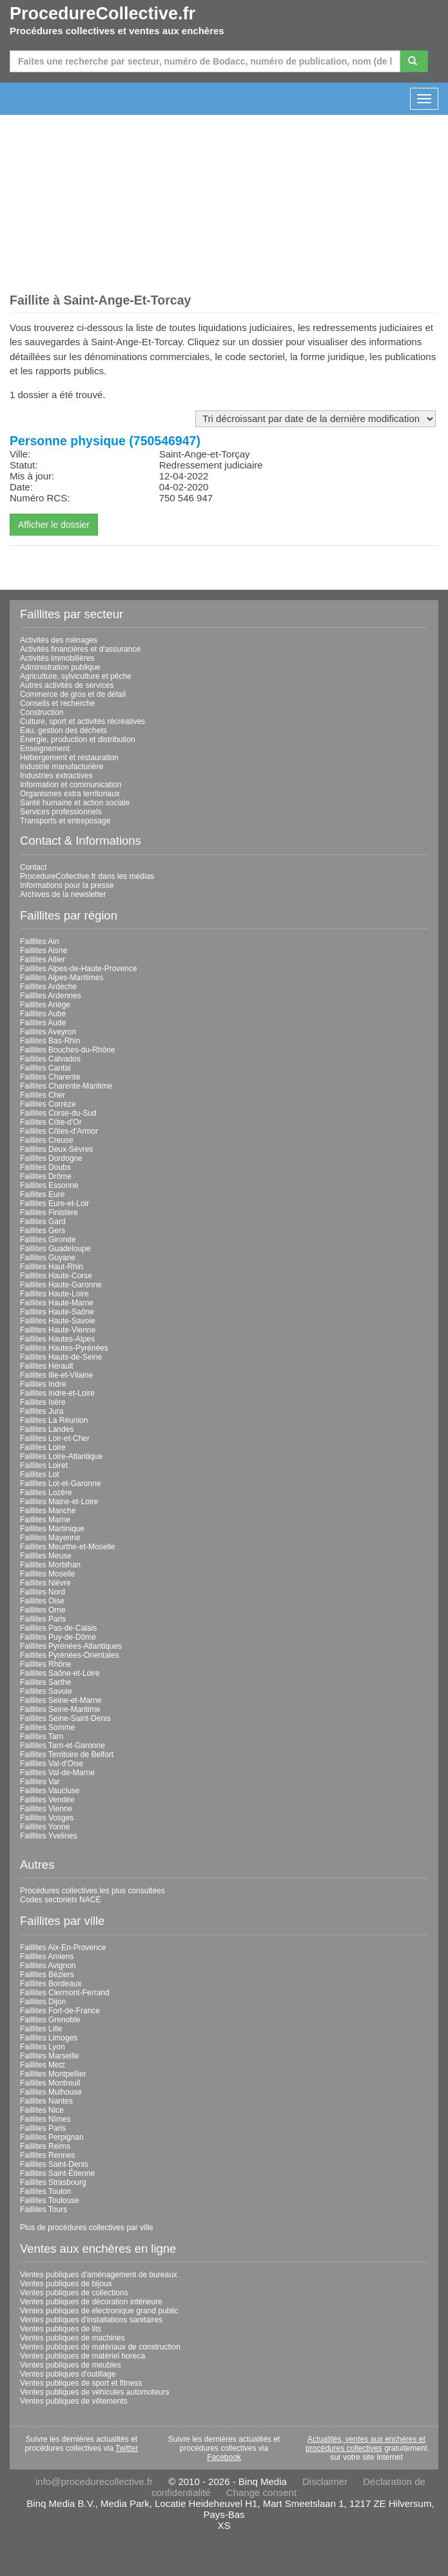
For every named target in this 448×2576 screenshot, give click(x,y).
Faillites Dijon (43, 2001)
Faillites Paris (43, 1619)
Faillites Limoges (48, 2037)
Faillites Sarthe (45, 1682)
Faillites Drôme (46, 1176)
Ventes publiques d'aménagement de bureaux (98, 2274)
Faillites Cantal (45, 1067)
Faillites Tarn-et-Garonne (62, 1745)
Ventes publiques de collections (74, 2292)
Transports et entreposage (65, 820)
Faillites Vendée (47, 1799)
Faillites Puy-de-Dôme (58, 1637)
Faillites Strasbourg (53, 2182)
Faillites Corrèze (48, 1104)
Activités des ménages (58, 640)
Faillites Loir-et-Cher (55, 1438)
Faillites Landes (46, 1429)
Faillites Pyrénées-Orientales (69, 1655)
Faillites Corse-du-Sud (58, 1113)
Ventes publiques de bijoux (66, 2283)
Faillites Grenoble (50, 2019)
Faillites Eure (42, 1194)
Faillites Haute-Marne (56, 1302)
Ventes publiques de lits (60, 2328)
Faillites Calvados (50, 1058)
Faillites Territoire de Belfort (66, 1754)
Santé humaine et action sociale (75, 802)
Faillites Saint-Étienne (57, 2173)
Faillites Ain (39, 941)
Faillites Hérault (46, 1366)
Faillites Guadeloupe (55, 1248)
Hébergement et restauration (69, 757)
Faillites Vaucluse (49, 1790)
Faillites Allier (42, 959)
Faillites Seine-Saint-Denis (65, 1718)
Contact (33, 867)
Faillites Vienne (46, 1808)
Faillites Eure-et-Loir (54, 1203)
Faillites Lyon (42, 2046)
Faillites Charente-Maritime (66, 1086)
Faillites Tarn (41, 1736)
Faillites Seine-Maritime (60, 1709)
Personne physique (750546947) (105, 441)
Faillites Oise (42, 1600)
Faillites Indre (43, 1384)
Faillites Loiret (44, 1465)
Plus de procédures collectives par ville (86, 2227)
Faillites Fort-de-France (60, 2010)
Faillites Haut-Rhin (51, 1266)
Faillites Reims (45, 2146)
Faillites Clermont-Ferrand (65, 1992)
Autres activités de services (66, 685)
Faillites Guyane (47, 1257)
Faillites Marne (45, 1519)
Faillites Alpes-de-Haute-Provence (78, 968)
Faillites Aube (43, 1013)
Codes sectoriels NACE (60, 1899)
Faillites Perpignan (52, 2137)
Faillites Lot (39, 1474)
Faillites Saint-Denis (54, 2164)
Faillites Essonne (49, 1185)
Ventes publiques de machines (72, 2337)
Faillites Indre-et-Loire (57, 1393)
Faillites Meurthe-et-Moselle (67, 1546)
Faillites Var (40, 1781)
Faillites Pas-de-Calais (58, 1628)
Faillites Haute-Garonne (61, 1284)
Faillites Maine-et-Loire (59, 1501)
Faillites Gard (43, 1221)
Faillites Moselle (47, 1573)
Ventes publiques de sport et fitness (81, 2383)
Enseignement (45, 748)
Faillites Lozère (46, 1492)
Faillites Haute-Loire (54, 1293)
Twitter (126, 2448)
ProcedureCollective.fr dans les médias (87, 876)
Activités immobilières (57, 658)
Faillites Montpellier (53, 2073)
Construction (41, 712)
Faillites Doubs (45, 1167)
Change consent (261, 2492)
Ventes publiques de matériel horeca (82, 2355)
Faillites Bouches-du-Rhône (67, 1049)
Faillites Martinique (52, 1528)
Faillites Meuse (46, 1555)
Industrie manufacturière (61, 766)
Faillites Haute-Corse (56, 1275)
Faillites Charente (50, 1077)
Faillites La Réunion (54, 1420)
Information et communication (70, 784)
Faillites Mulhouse (51, 2092)
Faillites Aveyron (48, 1031)
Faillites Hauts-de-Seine (61, 1357)
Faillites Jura (41, 1411)
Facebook (224, 2457)
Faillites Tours (43, 2209)
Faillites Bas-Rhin (50, 1040)
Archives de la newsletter (63, 894)
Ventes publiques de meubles (70, 2365)
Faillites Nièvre (45, 1582)
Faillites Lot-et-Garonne (60, 1483)
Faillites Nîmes (45, 2119)
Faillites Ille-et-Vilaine (56, 1375)
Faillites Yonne (45, 1826)
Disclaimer (324, 2481)
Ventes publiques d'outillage (67, 2374)
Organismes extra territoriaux (70, 793)
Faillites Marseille (49, 2055)
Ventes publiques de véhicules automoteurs (95, 2392)
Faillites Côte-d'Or (51, 1122)
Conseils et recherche (57, 703)
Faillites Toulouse (49, 2200)
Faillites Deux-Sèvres (56, 1149)
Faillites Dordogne (51, 1158)
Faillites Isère (43, 1402)
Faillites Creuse (46, 1140)
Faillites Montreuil (50, 2083)
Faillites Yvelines (48, 1835)
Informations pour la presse (66, 885)
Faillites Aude (43, 1022)
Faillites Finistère (49, 1212)
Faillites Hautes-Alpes (57, 1338)
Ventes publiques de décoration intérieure (91, 2301)
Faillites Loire (43, 1447)
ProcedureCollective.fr (102, 13)
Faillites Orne (43, 1610)
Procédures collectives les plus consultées (92, 1890)
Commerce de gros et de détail (73, 694)
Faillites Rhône (45, 1664)
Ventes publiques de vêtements (74, 2401)
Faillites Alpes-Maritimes (61, 977)
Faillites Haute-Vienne (57, 1329)
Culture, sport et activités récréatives (82, 721)
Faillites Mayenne (50, 1537)
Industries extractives (56, 775)
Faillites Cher (42, 1095)
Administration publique (60, 667)
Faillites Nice (42, 2110)
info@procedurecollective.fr (94, 2481)
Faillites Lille (41, 2028)
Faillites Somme (47, 1727)
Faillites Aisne (43, 950)
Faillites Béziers (47, 1974)
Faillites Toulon (45, 2191)
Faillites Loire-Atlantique (61, 1456)
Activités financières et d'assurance (80, 649)
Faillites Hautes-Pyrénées (64, 1348)
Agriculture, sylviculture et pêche (75, 676)
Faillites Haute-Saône (57, 1311)
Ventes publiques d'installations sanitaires (91, 2319)
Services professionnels (61, 811)
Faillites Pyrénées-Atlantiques (71, 1646)
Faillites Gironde (48, 1239)
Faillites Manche (48, 1510)
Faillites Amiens (46, 1956)
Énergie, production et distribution (77, 739)
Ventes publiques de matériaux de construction (100, 2346)
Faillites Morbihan (50, 1564)
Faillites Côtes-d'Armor (59, 1131)
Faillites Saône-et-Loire (59, 1673)
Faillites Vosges (46, 1817)
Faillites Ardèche (48, 986)
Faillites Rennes (47, 2155)
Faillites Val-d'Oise (51, 1763)
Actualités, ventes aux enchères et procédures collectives (365, 2444)
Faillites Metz (42, 2064)
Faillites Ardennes (50, 995)
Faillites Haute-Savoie (57, 1320)
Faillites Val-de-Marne (57, 1772)
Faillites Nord (42, 1591)
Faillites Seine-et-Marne (61, 1700)
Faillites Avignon (48, 1965)
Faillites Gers (42, 1230)
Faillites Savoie (46, 1691)
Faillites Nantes (46, 2101)
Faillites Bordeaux (50, 1983)
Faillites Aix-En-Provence (63, 1947)
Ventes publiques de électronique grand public (99, 2310)
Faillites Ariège (45, 1004)
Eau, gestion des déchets (63, 730)
